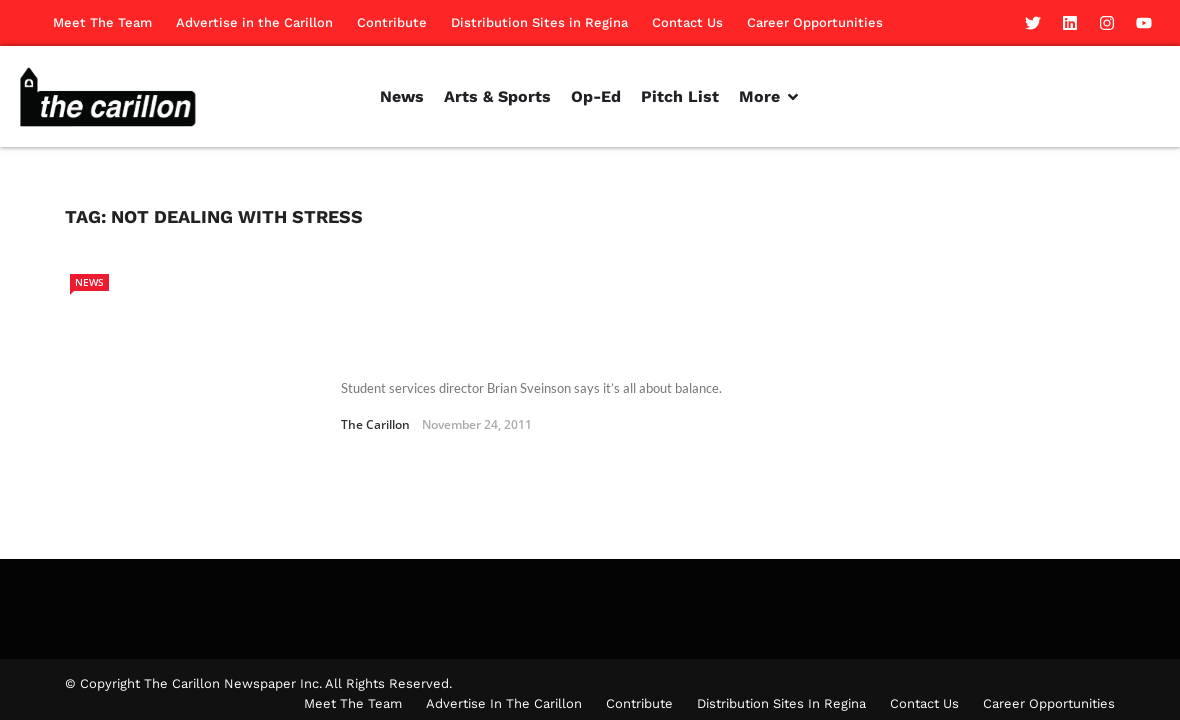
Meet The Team (102, 22)
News (89, 282)
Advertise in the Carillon (254, 22)
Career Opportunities (815, 22)
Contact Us (687, 22)
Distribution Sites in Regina (539, 22)
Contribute (392, 22)
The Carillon (375, 384)
